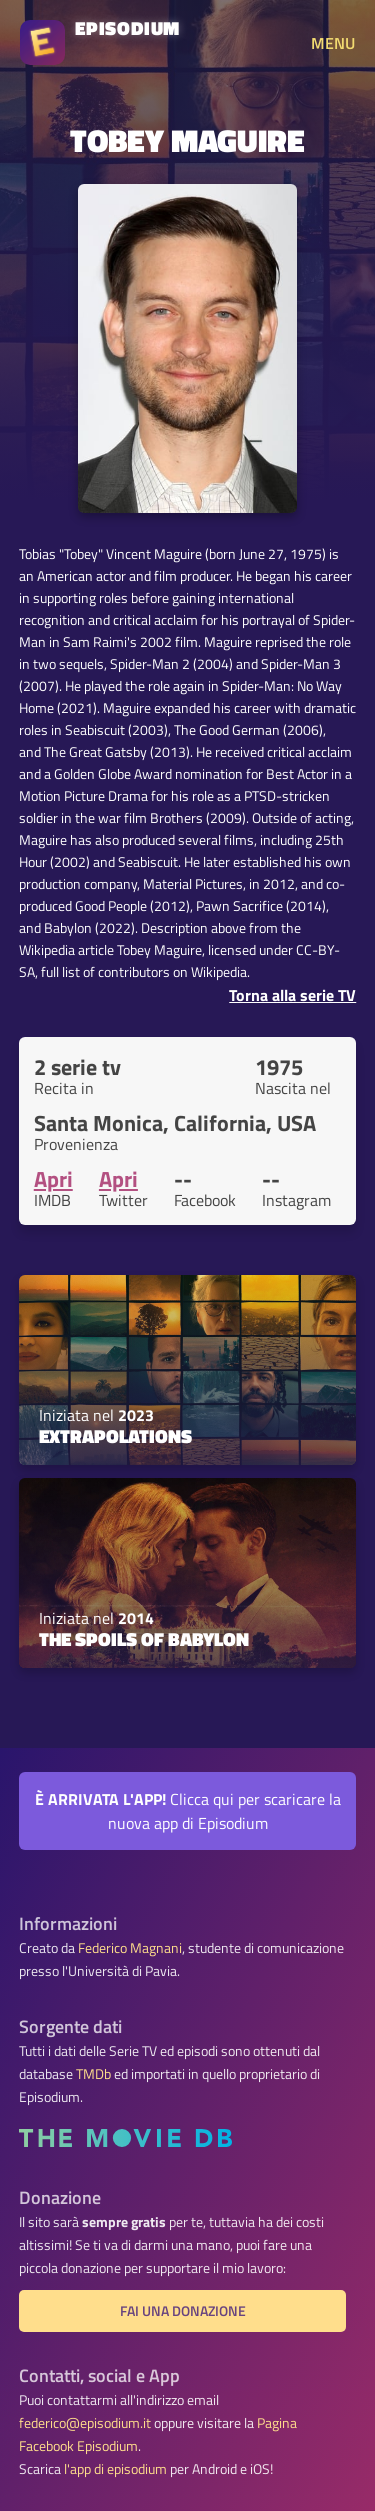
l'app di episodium (115, 2469)
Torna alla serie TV (292, 995)
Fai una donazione (183, 2311)
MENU (333, 43)
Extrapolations (115, 1436)
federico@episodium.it (85, 2423)
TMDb (93, 2074)
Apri (53, 1179)
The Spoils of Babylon (144, 1639)
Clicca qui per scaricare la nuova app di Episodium (188, 1811)
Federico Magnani (130, 1948)
